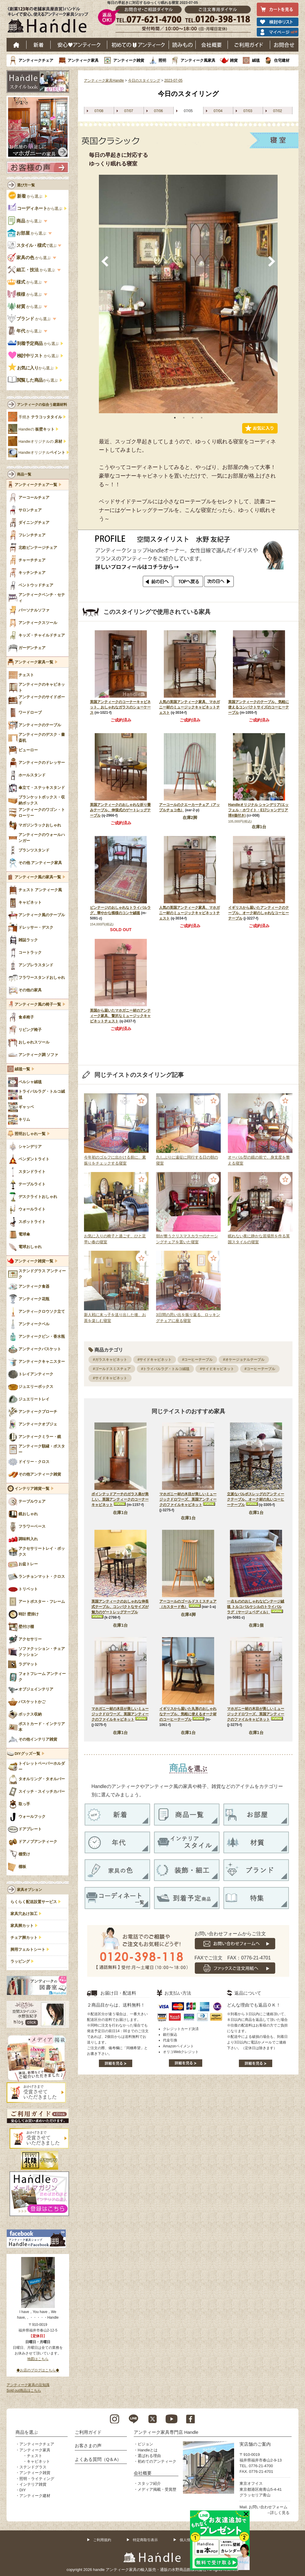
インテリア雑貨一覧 (32, 1489)
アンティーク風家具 (197, 60)
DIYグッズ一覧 (27, 1754)
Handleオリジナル (41, 453)
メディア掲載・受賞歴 (157, 2489)
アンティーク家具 (83, 60)
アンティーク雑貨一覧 (34, 1261)
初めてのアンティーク (157, 2461)
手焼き (40, 417)
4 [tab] (202, 418)
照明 (162, 60)
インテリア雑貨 (32, 2484)
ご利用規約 (102, 2540)
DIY (22, 2490)
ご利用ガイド (249, 45)
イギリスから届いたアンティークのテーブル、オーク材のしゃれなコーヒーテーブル (258, 912)
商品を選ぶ (26, 2432)
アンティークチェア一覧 (36, 485)
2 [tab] (184, 418)
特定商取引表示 (145, 2540)
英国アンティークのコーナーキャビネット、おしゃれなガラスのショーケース (120, 707)
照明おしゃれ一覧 (30, 1134)
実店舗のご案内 (255, 2444)
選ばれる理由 (149, 2455)
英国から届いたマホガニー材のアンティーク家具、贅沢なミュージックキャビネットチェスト (120, 1015)
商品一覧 (24, 474)
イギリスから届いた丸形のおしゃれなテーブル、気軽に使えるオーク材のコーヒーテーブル (188, 1714)
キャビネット (38, 2461)
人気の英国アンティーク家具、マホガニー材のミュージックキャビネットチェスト (189, 707)
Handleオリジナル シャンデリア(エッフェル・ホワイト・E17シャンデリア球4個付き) (258, 810)
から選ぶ (25, 196)
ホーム (17, 45)
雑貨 (234, 60)
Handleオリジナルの (40, 441)
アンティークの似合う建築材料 (42, 404)
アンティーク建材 (34, 2495)
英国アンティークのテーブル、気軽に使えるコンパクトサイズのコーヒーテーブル (258, 707)
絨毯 (256, 60)
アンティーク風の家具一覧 (38, 877)
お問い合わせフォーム (268, 2507)
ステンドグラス (32, 2467)
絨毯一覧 (22, 1069)
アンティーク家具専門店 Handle (166, 2432)
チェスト (34, 2455)
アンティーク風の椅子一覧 (38, 1004)
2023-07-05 (173, 80)
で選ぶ (32, 245)
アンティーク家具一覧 (34, 662)
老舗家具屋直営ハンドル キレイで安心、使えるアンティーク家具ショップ (50, 21)
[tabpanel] (188, 294)
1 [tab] (175, 418)
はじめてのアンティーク (138, 45)
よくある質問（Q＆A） (98, 2459)
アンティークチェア (35, 60)
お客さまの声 (88, 2445)
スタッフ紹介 (149, 2483)
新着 (39, 45)
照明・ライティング (36, 2478)
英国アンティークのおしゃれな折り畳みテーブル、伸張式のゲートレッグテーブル (120, 810)
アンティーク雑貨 (128, 60)
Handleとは (148, 2450)
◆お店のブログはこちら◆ (37, 2370)
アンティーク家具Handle (104, 80)
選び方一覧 (26, 185)
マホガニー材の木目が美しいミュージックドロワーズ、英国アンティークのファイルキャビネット (188, 1499)
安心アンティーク (79, 45)
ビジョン (145, 2444)
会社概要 (212, 45)
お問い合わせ (284, 45)
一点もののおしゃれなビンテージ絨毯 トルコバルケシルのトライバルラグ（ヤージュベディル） (255, 1606)
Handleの (36, 429)
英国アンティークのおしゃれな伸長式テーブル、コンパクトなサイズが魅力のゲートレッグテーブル (120, 1606)
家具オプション (29, 1890)
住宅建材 (282, 60)
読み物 (182, 45)
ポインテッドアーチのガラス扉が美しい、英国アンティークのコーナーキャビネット (120, 1499)
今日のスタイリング (144, 80)
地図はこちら (38, 2359)
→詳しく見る (278, 2512)
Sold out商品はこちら (24, 2390)
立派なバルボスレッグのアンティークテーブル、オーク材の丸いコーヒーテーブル (255, 1499)
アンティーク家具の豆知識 (28, 2385)
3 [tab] (193, 418)
